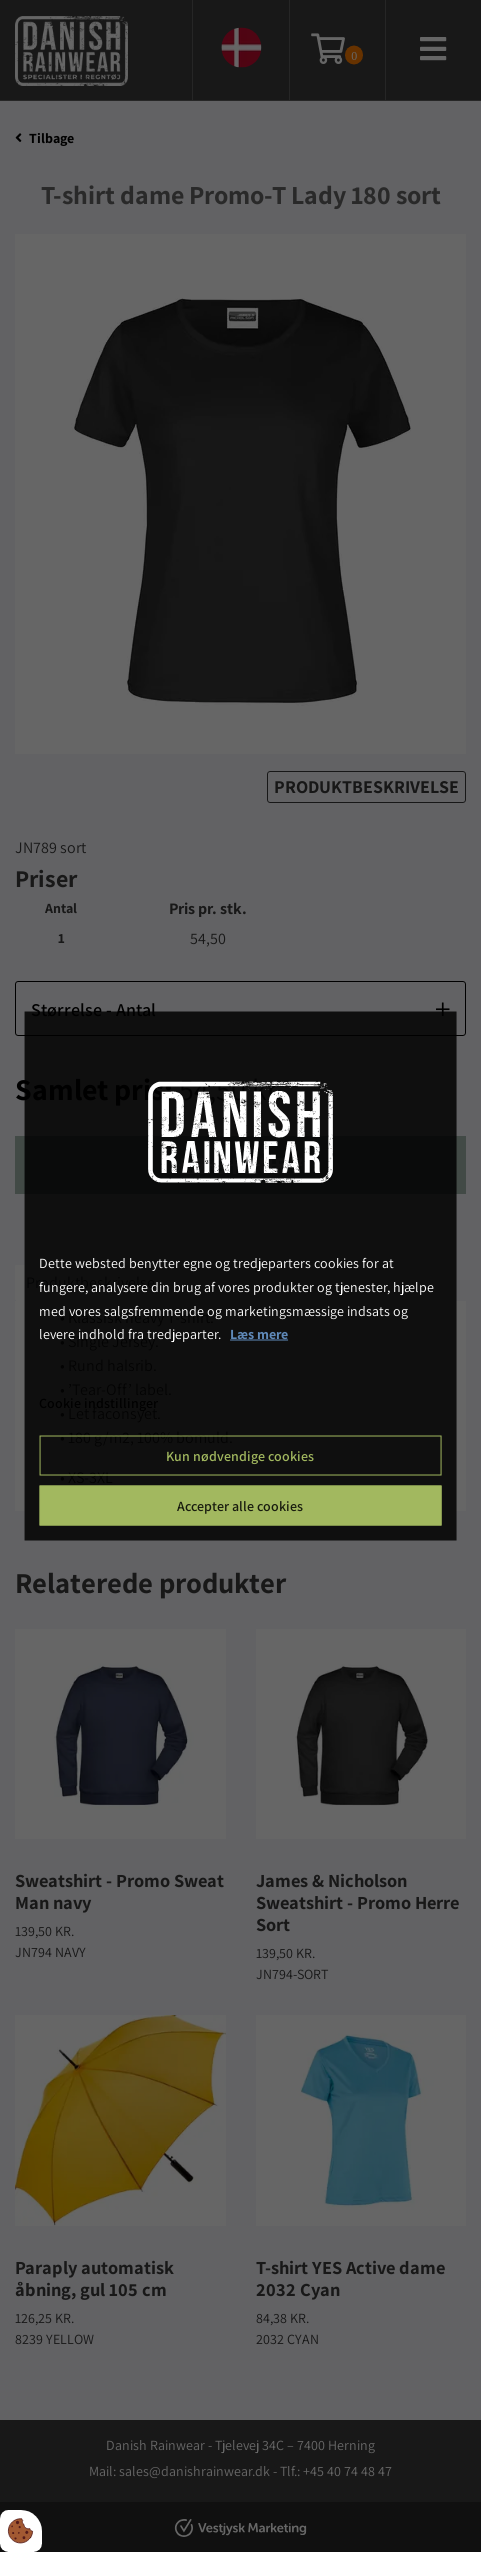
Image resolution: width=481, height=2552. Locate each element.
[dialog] (240, 1276)
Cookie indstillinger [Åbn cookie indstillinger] (98, 1403)
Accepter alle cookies (240, 1505)
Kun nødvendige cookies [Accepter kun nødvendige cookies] (240, 1455)
